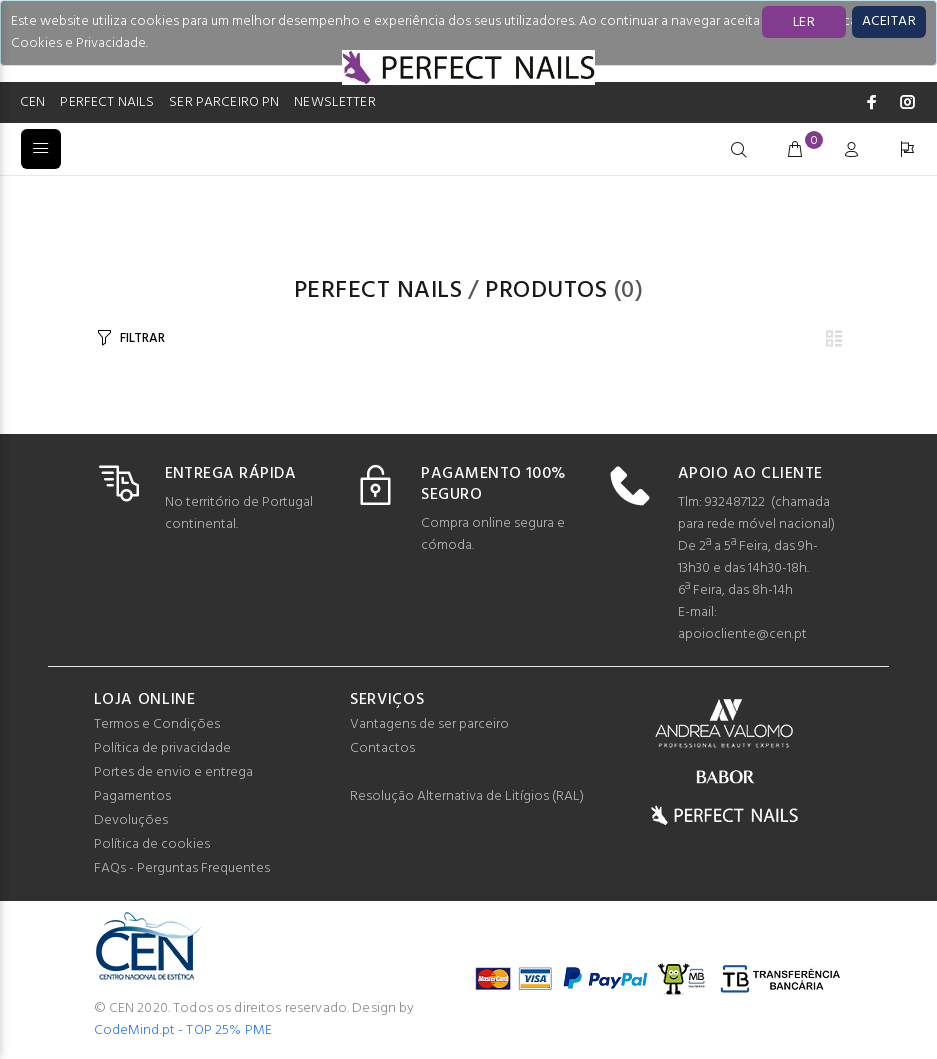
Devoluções (131, 820)
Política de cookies (152, 844)
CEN (32, 102)
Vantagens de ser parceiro (429, 724)
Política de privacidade (162, 748)
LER (804, 22)
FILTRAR (142, 338)
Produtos (546, 291)
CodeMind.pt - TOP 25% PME (183, 1030)
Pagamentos (132, 796)
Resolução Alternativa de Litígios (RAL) (467, 796)
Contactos (382, 748)
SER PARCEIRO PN (224, 102)
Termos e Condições (157, 724)
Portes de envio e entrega (173, 772)
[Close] (889, 22)
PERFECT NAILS (107, 102)
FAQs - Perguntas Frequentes (182, 868)
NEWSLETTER (334, 102)
